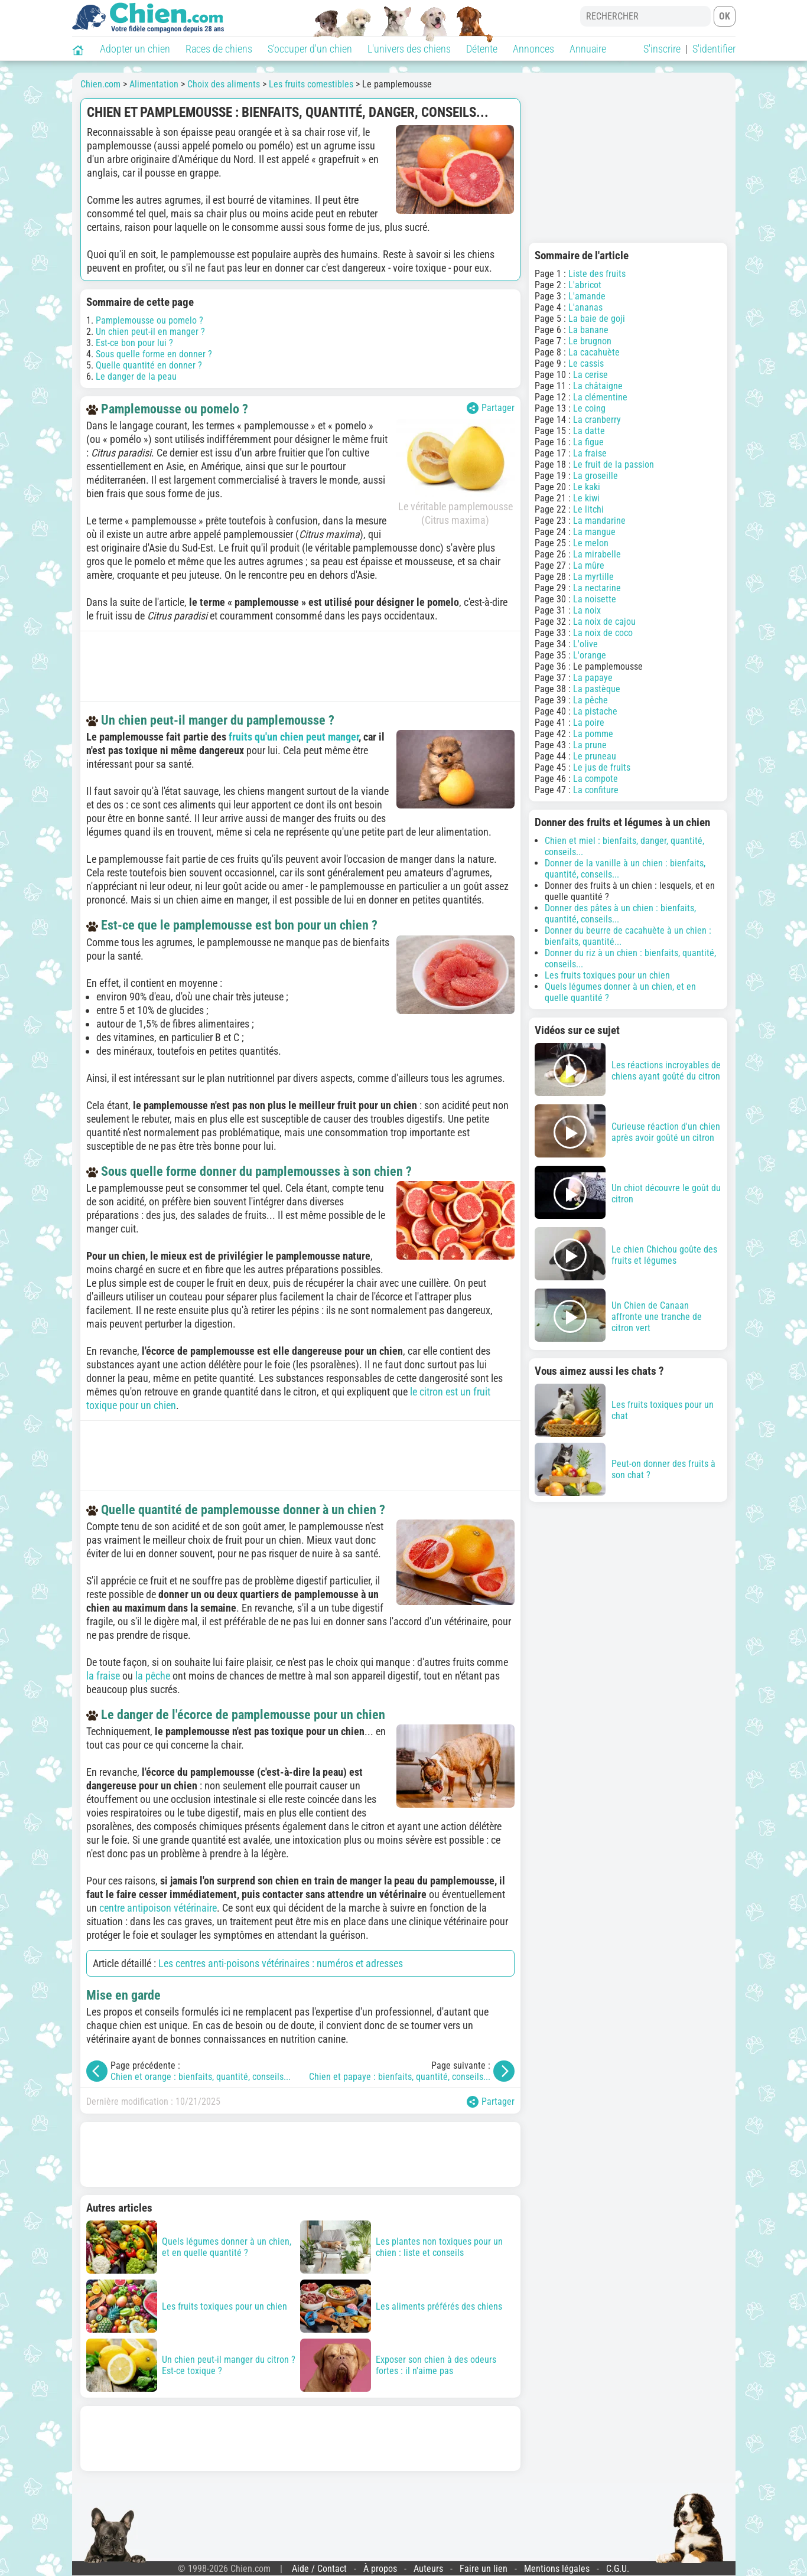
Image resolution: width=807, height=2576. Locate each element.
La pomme (593, 733)
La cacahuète (594, 352)
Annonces (533, 49)
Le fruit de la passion (613, 464)
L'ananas (585, 307)
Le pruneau (594, 756)
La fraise (590, 453)
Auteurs (428, 2568)
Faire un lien (483, 2568)
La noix (587, 610)
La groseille (595, 475)
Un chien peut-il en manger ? (150, 331)
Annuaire (588, 49)
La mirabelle (597, 554)
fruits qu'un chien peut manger (294, 737)
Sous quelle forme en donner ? (154, 354)
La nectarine (597, 588)
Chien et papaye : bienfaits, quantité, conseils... (399, 2076)
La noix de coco (603, 632)
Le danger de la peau (136, 376)
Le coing (589, 408)
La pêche (590, 700)
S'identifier (714, 49)
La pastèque (596, 688)
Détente (481, 49)
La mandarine (599, 520)
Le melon (590, 543)
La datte (589, 430)
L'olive (585, 644)
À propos (380, 2568)
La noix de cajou (604, 621)
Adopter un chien (135, 49)
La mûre (588, 565)
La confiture (596, 789)
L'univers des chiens (409, 49)
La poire (588, 722)
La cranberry (597, 419)
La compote (595, 778)
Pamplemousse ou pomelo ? (149, 320)
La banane (588, 329)
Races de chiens (219, 49)
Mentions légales (557, 2568)
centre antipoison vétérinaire (158, 1908)
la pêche (152, 1675)
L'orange (589, 655)
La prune (590, 745)
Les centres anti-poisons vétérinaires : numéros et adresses (280, 1963)
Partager (491, 408)
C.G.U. (617, 2568)
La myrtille (593, 576)
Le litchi (588, 509)
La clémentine (600, 397)
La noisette (594, 599)
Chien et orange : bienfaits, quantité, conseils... (200, 2076)
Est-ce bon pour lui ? (134, 342)
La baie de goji (596, 318)
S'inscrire (662, 49)
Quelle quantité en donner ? (149, 365)
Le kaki (586, 487)
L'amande (587, 296)
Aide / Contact (319, 2568)
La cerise (590, 374)
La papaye (593, 677)
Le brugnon (589, 341)
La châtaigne (598, 386)
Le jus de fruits (601, 767)
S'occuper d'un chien (310, 49)
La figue (588, 442)
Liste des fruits (597, 273)
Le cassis (586, 363)
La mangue (594, 531)
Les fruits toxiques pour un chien (607, 975)
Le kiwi (586, 498)
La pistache (595, 711)
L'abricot (584, 285)
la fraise (103, 1675)
